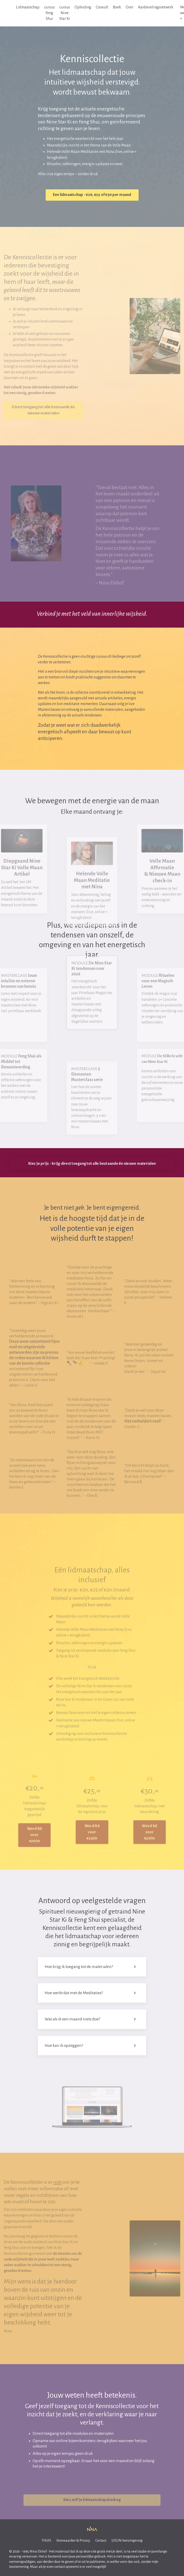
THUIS (46, 2540)
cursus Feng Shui (49, 13)
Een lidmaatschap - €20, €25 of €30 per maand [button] (92, 195)
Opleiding (83, 7)
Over (129, 7)
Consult (102, 7)
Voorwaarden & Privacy (73, 2540)
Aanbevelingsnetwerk (155, 7)
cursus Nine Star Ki (64, 13)
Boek (117, 7)
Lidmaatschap (27, 7)
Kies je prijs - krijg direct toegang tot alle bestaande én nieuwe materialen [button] (92, 1164)
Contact (100, 2540)
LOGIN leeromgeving (127, 2540)
